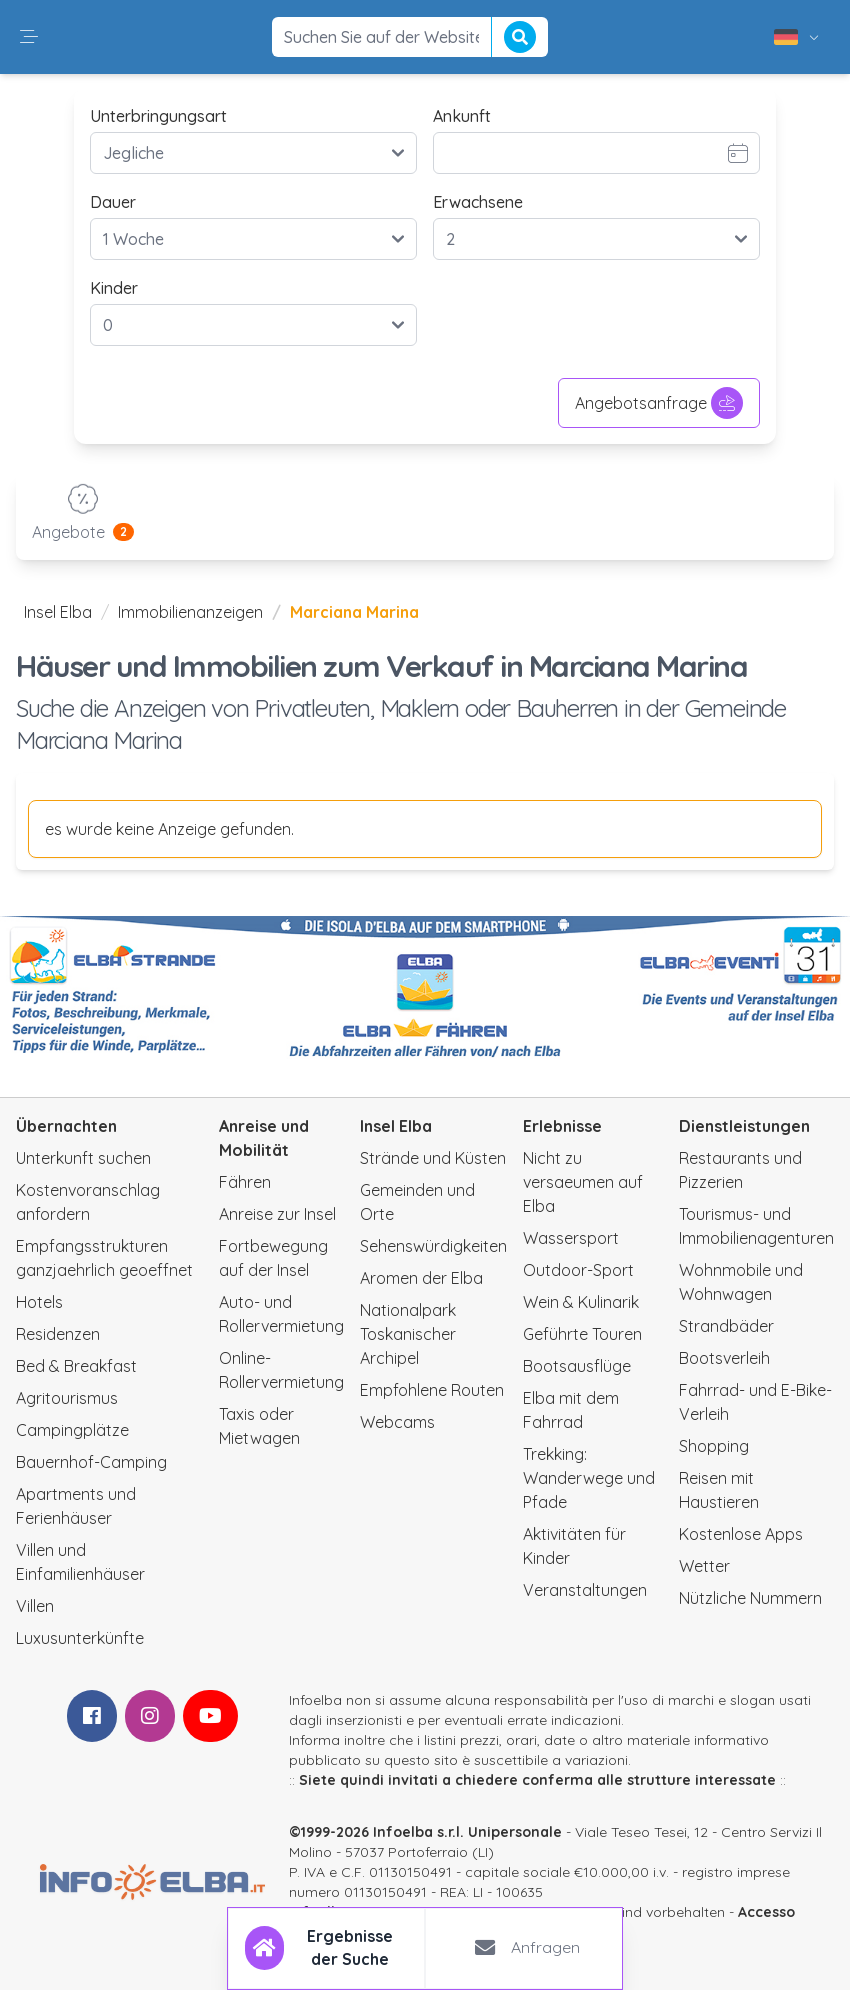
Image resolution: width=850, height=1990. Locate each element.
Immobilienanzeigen (190, 612)
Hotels (39, 1302)
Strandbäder (726, 1326)
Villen (35, 1606)
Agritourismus (67, 1398)
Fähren (245, 1182)
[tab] (327, 1948)
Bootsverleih (724, 1358)
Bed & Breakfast (76, 1366)
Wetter (704, 1566)
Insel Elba (58, 612)
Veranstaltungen (585, 1590)
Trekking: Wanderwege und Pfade (589, 1478)
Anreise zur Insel (277, 1214)
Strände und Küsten (433, 1158)
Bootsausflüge (577, 1366)
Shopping (714, 1446)
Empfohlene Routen (432, 1390)
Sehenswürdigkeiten (433, 1246)
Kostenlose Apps (741, 1534)
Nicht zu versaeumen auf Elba (583, 1182)
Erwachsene (478, 202)
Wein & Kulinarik (581, 1302)
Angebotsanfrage (659, 403)
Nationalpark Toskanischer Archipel (408, 1334)
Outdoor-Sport (578, 1270)
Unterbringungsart (158, 116)
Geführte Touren (582, 1334)
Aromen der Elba (421, 1278)
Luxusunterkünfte (80, 1638)
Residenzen (58, 1334)
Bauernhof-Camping (91, 1462)
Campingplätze (72, 1430)
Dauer (113, 202)
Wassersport (571, 1238)
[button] (29, 37)
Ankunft (462, 116)
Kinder (114, 288)
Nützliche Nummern (750, 1598)
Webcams (397, 1422)
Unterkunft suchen (83, 1158)
